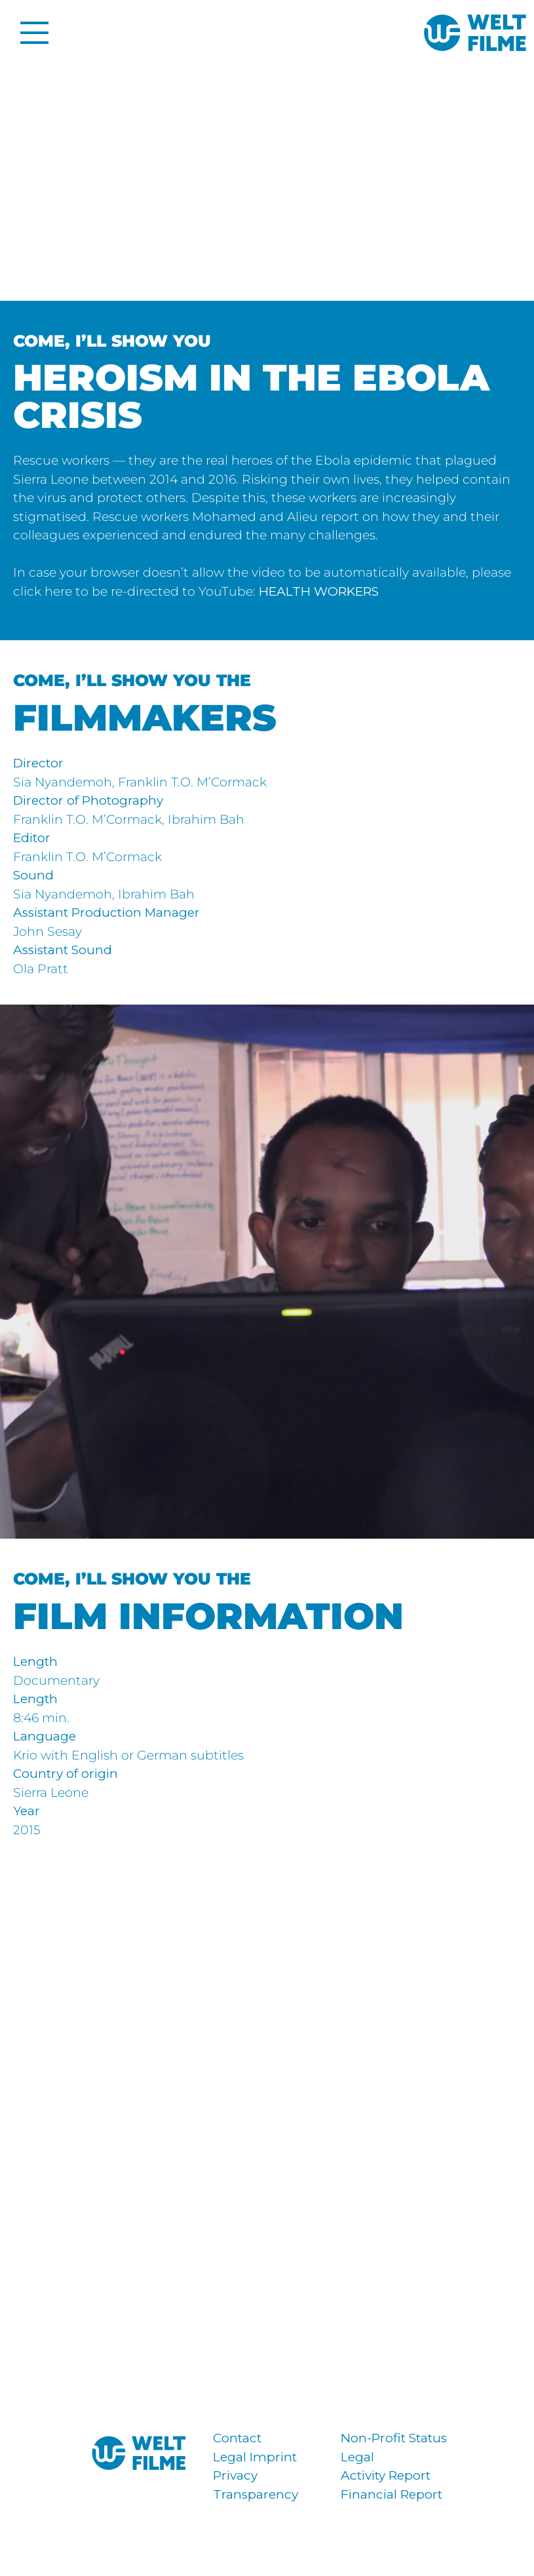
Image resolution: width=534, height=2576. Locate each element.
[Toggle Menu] (29, 33)
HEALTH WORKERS (319, 591)
